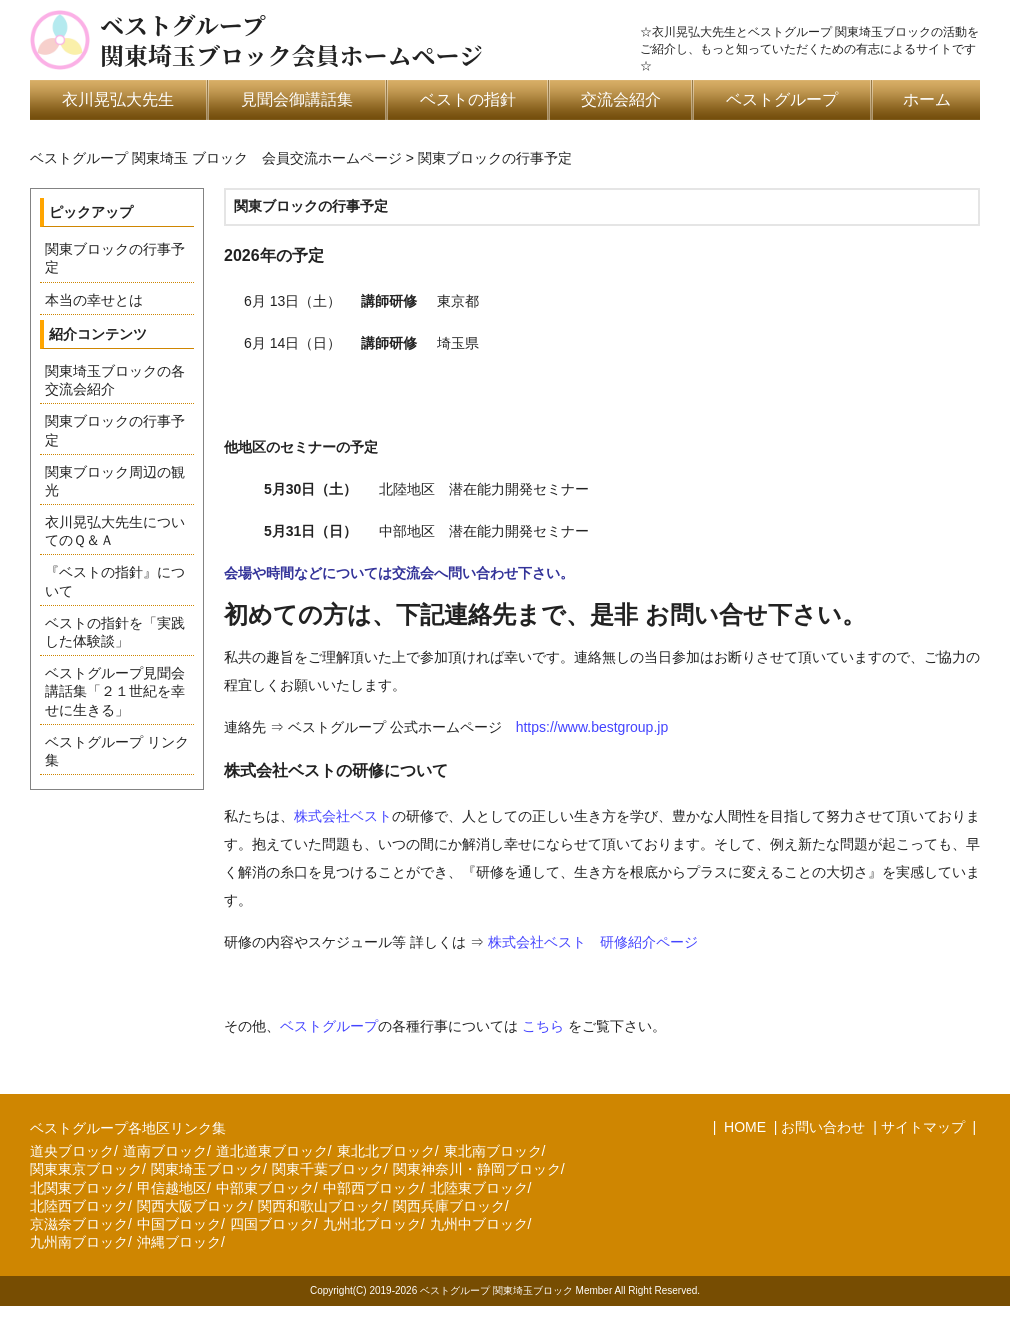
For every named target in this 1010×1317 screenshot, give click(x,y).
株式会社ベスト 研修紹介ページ (593, 942)
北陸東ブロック (479, 1188)
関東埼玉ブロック (207, 1169)
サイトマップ (923, 1127)
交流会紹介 (621, 99)
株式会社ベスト (343, 816)
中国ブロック (179, 1224)
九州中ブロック (479, 1224)
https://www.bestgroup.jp (592, 727)
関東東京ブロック (86, 1169)
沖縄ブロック (179, 1242)
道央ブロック (72, 1151)
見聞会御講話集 (297, 99)
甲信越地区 (172, 1188)
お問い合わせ (823, 1127)
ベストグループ (782, 99)
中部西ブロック (372, 1188)
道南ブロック (165, 1151)
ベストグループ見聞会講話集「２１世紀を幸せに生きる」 (115, 691)
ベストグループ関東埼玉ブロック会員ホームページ (291, 40)
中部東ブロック (265, 1188)
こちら (543, 1026)
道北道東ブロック (272, 1151)
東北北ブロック (386, 1151)
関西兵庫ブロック (449, 1206)
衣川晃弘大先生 (118, 99)
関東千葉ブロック (328, 1169)
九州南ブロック (79, 1242)
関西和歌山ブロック (321, 1206)
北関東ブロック (79, 1188)
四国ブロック (272, 1224)
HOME (743, 1127)
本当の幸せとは (94, 300)
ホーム (927, 99)
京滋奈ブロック (79, 1224)
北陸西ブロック (79, 1206)
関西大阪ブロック (193, 1206)
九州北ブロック (372, 1224)
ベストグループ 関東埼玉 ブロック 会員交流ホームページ (216, 158)
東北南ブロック (493, 1151)
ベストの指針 (468, 99)
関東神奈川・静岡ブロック (477, 1169)
